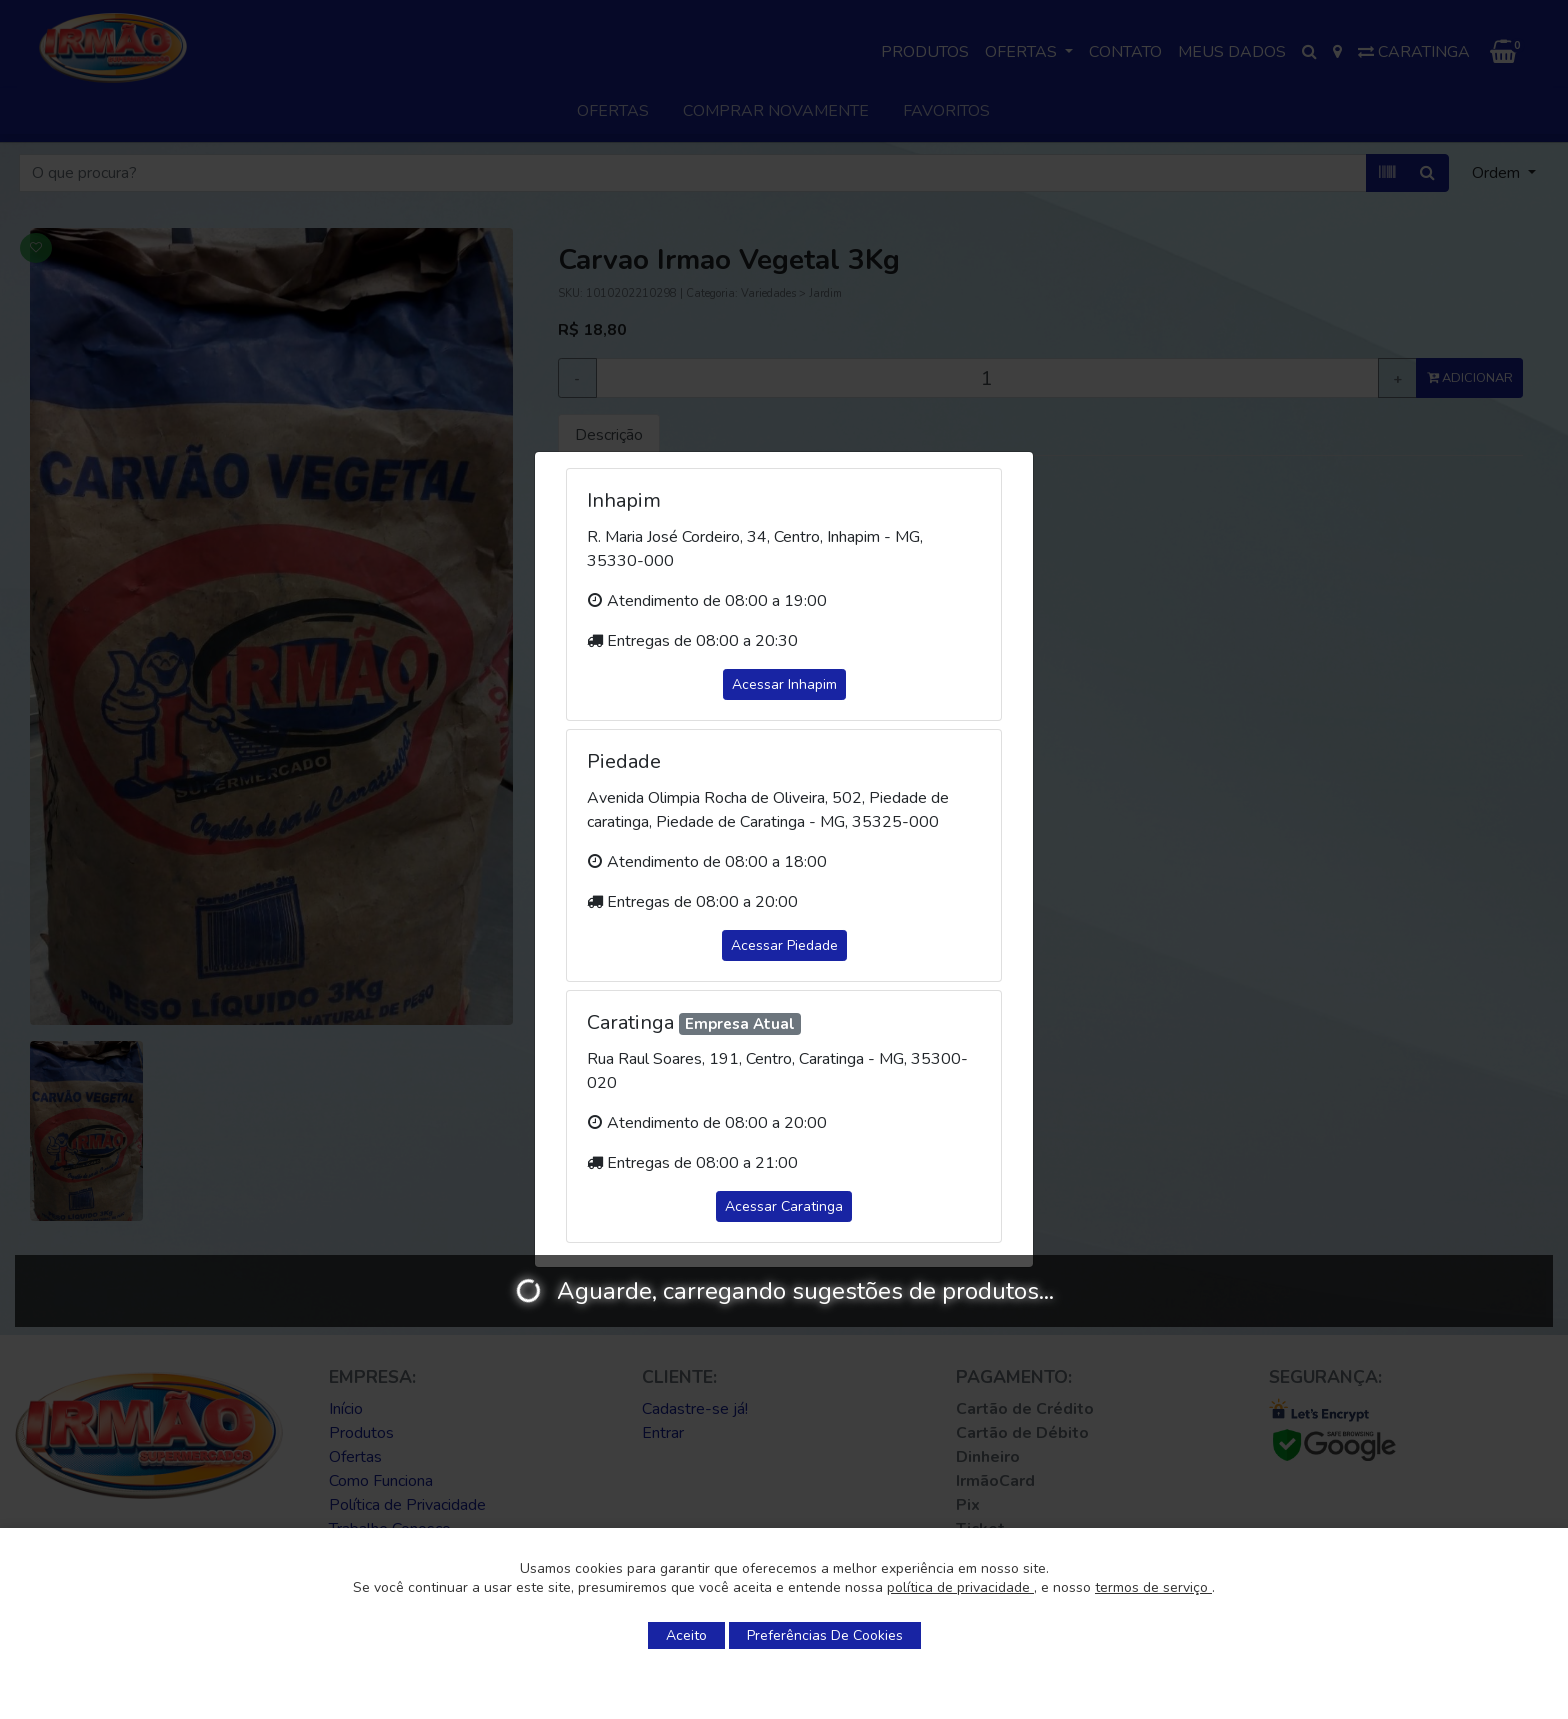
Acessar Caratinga (784, 1206)
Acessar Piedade (784, 945)
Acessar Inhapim (784, 684)
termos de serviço (1153, 1587)
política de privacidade (960, 1587)
